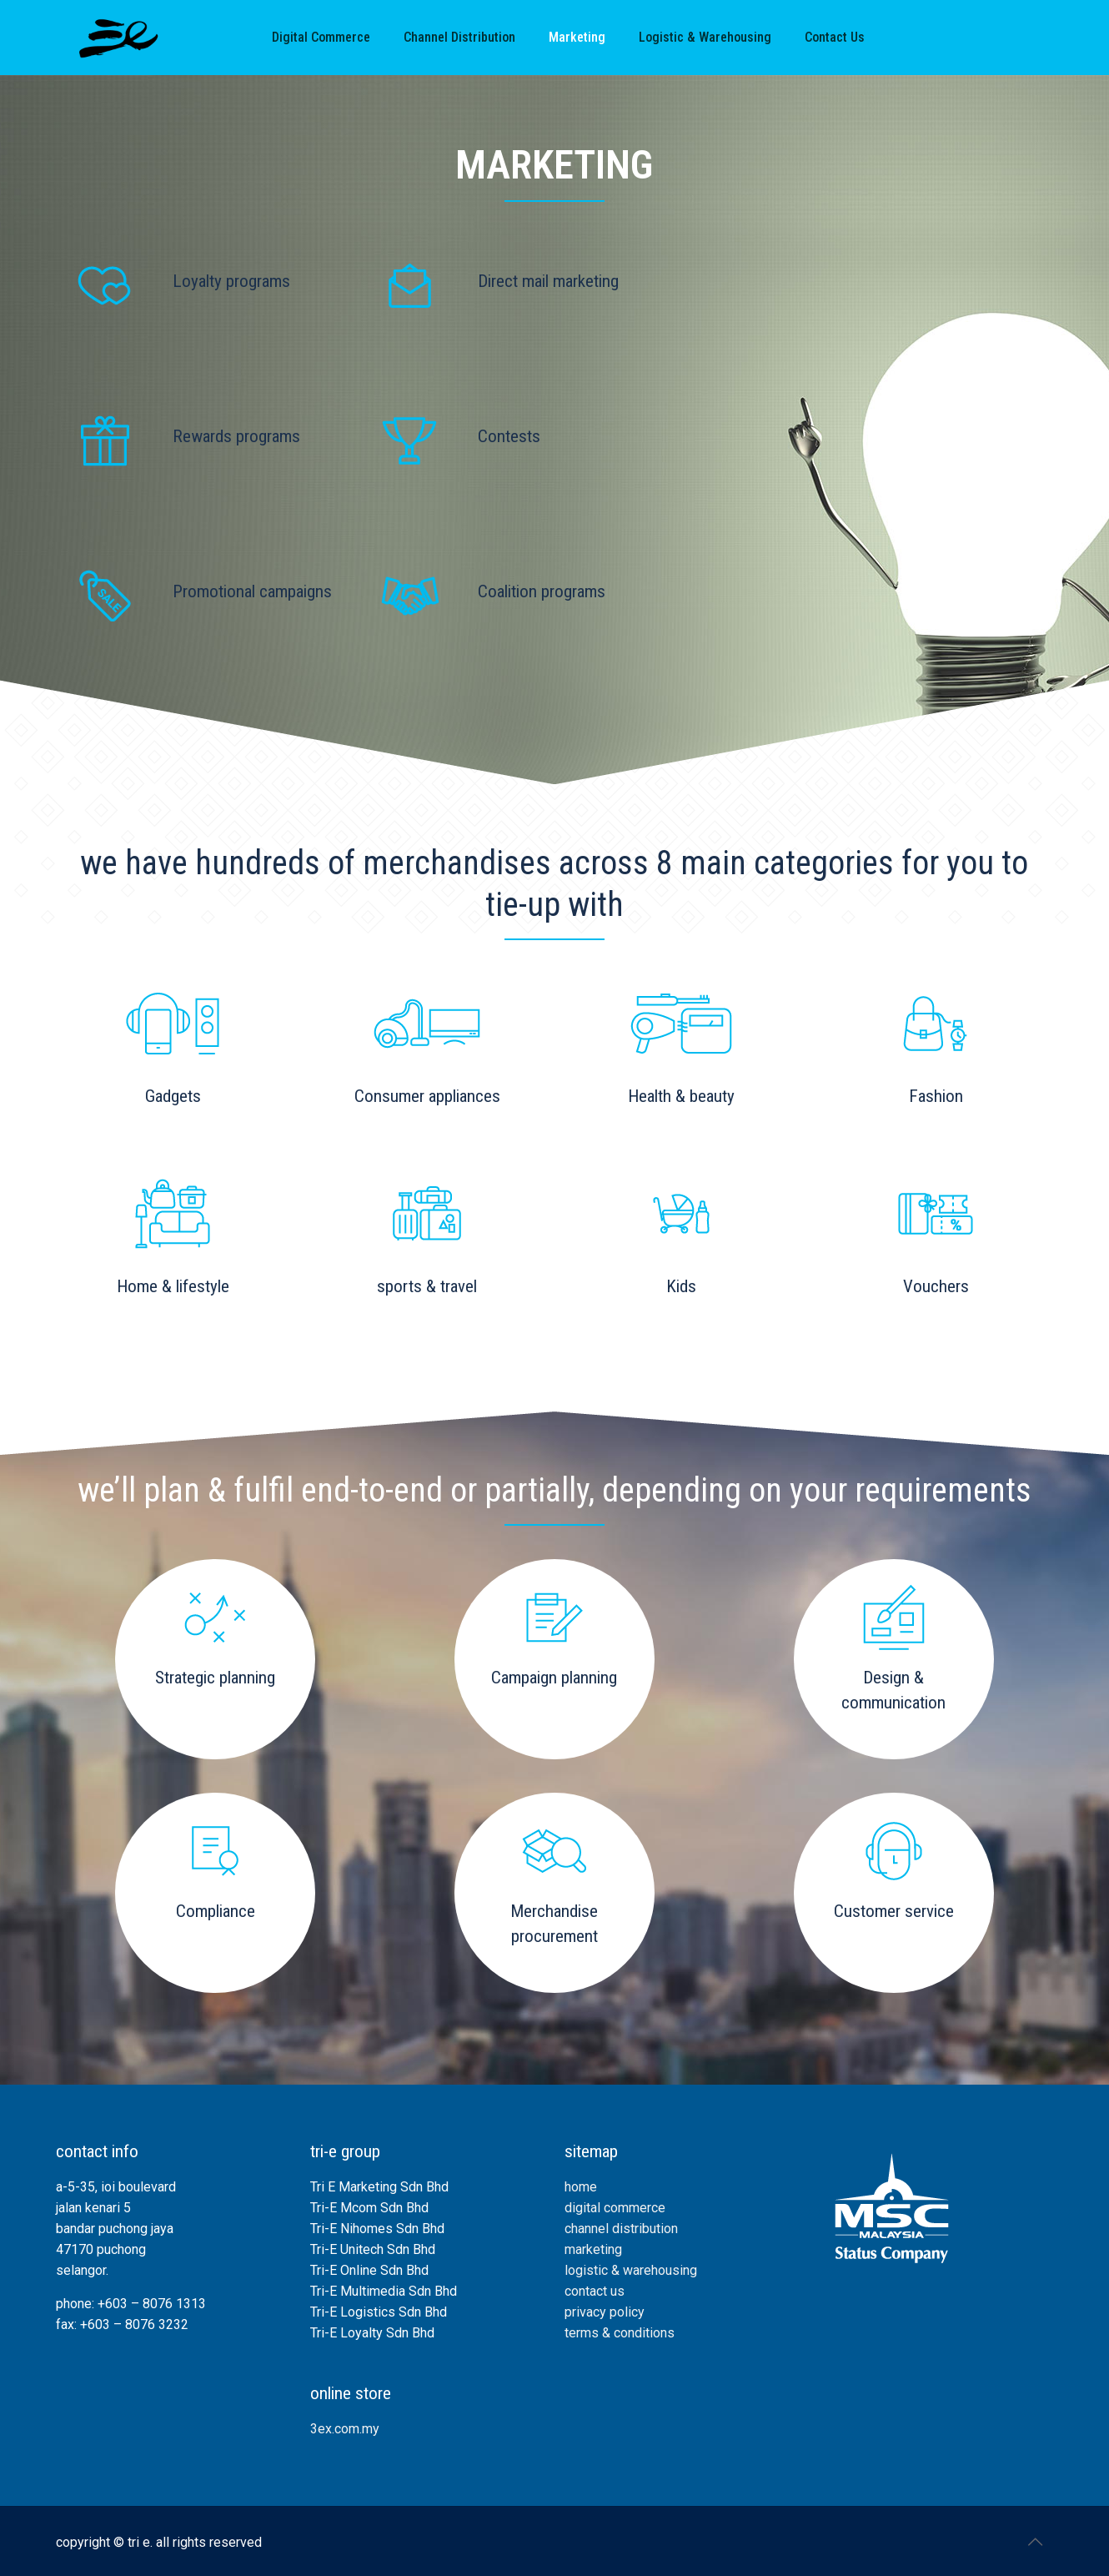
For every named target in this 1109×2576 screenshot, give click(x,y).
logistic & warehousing (631, 2270)
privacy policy (605, 2312)
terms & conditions (620, 2333)
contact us (595, 2291)
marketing (593, 2249)
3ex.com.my (344, 2429)
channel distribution (621, 2228)
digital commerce (615, 2208)
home (581, 2187)
